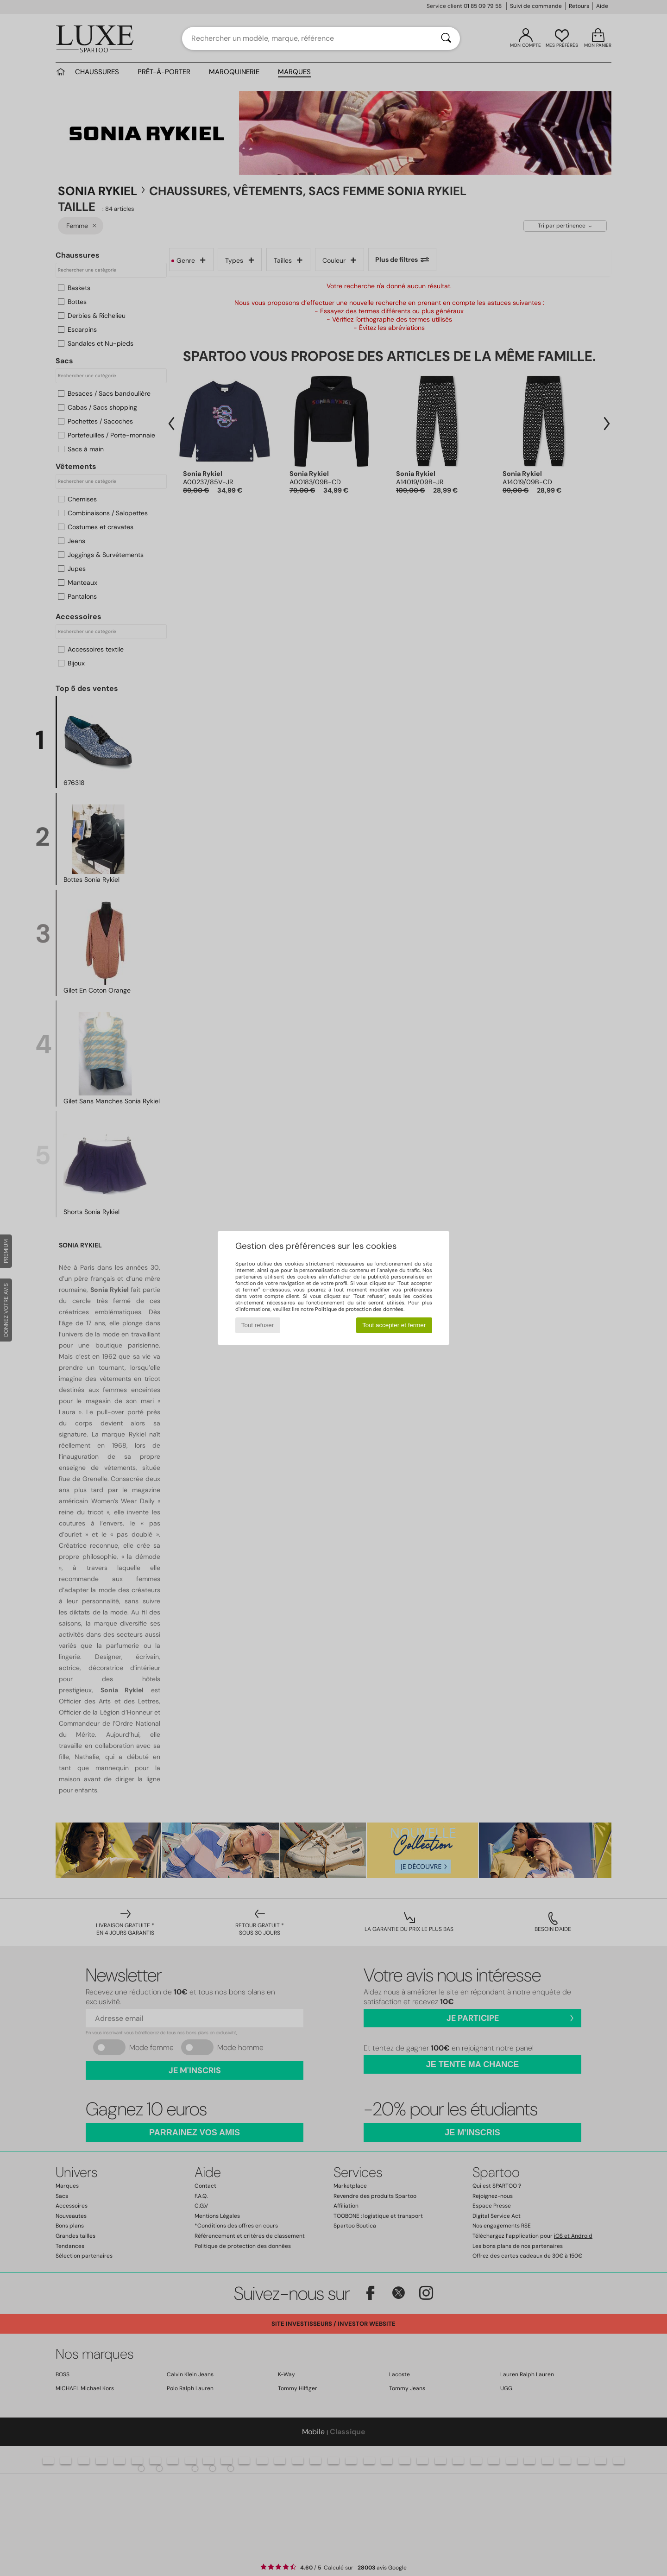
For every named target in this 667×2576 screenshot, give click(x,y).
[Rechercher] (446, 38)
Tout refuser (257, 1325)
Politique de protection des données (359, 1309)
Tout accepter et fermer (394, 1325)
